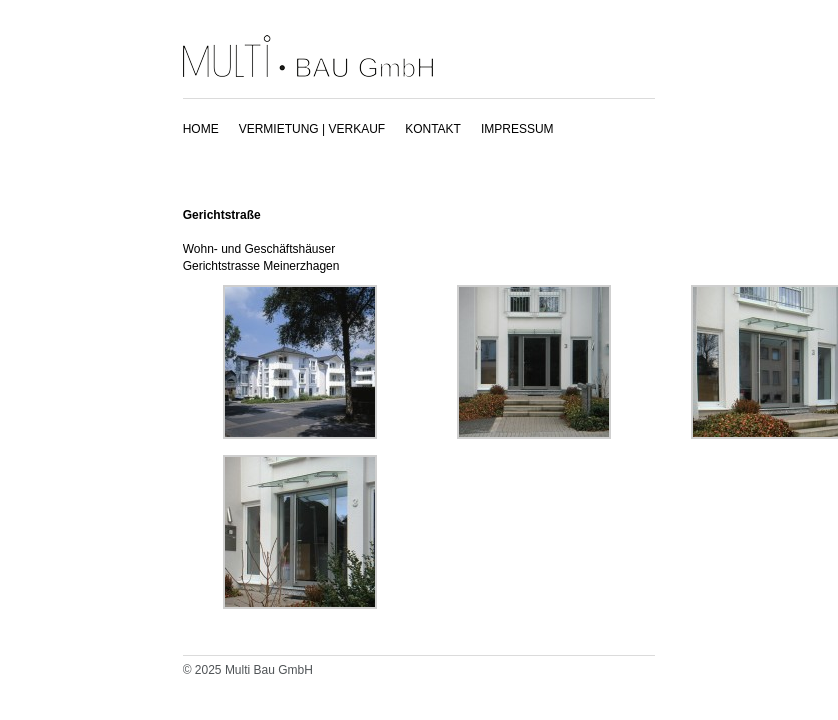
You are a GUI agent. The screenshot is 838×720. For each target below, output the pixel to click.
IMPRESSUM (517, 129)
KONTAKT (433, 129)
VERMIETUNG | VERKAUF (312, 129)
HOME (201, 129)
